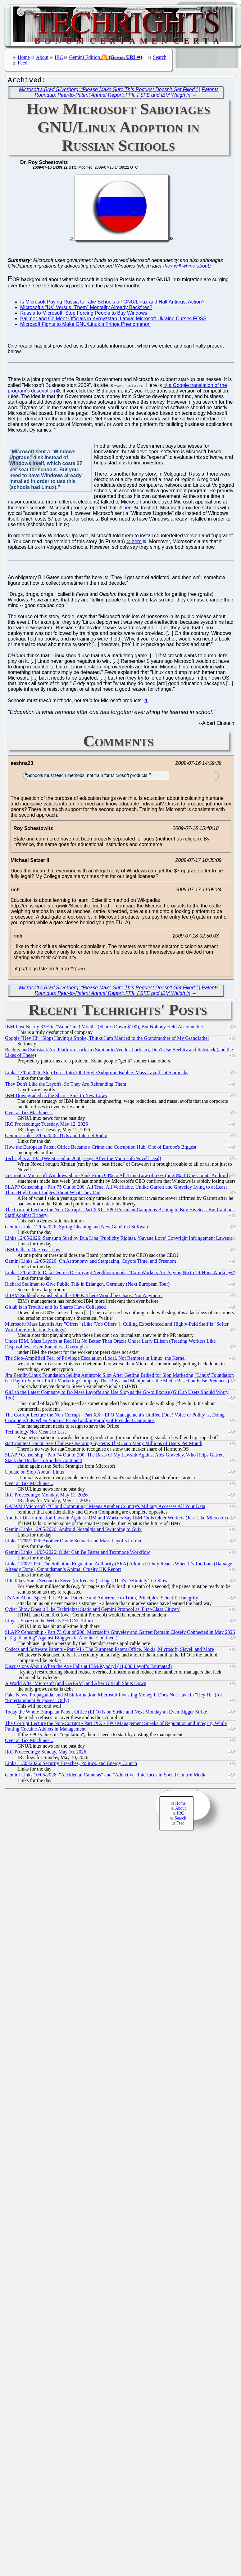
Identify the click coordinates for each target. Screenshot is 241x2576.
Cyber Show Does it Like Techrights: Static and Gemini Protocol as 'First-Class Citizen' (92, 1610)
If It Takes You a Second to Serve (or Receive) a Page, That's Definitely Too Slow (86, 1582)
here (128, 509)
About (42, 57)
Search (160, 57)
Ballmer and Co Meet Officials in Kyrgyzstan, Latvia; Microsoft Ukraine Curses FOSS (113, 320)
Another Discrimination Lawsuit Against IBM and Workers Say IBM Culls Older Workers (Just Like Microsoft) (116, 1519)
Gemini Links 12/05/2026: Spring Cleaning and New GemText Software (77, 1228)
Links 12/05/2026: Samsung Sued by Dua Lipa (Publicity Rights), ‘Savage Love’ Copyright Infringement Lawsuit (118, 1239)
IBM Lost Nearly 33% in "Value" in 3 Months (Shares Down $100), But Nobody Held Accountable (104, 1028)
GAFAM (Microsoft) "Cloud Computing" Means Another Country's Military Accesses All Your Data (105, 1507)
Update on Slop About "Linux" (35, 1473)
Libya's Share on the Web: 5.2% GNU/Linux (49, 1622)
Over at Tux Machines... (29, 1114)
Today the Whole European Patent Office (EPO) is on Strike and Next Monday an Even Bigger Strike (106, 1713)
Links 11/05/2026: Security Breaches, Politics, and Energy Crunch (71, 1764)
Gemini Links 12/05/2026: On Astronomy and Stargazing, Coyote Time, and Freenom (90, 1262)
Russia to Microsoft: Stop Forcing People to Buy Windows (83, 314)
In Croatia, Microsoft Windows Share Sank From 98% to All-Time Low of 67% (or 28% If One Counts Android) (117, 1177)
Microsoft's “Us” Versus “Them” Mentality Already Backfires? (86, 309)
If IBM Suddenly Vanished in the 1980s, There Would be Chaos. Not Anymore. (84, 1297)
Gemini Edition (84, 57)
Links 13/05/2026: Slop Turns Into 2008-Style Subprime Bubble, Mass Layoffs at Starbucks (96, 1074)
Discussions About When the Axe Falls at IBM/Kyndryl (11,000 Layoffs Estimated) (88, 1667)
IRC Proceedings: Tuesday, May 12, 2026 (46, 1125)
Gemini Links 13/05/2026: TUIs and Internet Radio (56, 1137)
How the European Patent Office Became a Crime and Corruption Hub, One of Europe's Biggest (100, 1148)
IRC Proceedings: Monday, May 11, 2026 (46, 1496)
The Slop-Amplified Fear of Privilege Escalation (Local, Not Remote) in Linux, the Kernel (95, 1359)
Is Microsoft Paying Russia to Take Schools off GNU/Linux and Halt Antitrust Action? (112, 303)
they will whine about (186, 267)
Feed (22, 62)
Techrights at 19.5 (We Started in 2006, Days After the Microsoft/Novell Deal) (83, 1160)
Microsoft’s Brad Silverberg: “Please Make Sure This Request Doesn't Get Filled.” (108, 91)
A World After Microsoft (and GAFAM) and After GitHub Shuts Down (75, 1684)
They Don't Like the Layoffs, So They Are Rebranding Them (65, 1085)
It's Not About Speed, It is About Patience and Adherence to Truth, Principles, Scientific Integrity (101, 1599)
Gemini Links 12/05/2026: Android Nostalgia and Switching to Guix (73, 1530)
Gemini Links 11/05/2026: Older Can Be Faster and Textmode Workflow (77, 1553)
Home (24, 57)
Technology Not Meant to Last (35, 1433)
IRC (59, 57)
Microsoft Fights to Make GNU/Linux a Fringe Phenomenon (85, 325)
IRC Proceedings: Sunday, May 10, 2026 (45, 1753)
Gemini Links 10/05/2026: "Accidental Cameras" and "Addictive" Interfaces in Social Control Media (106, 1776)
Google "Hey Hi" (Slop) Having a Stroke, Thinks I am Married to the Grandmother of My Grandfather (107, 1039)
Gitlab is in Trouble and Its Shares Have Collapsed (55, 1308)
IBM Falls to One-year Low (33, 1251)
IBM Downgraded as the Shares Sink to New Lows (56, 1097)
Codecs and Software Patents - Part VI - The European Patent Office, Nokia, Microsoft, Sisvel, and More (109, 1650)
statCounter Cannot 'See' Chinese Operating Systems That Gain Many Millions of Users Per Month (103, 1445)
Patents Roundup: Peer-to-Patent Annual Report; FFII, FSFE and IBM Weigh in (126, 93)
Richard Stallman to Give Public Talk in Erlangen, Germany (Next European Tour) (87, 1285)
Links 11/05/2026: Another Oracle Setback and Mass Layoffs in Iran (73, 1542)
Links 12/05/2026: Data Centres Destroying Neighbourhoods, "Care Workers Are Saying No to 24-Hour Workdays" (120, 1274)
